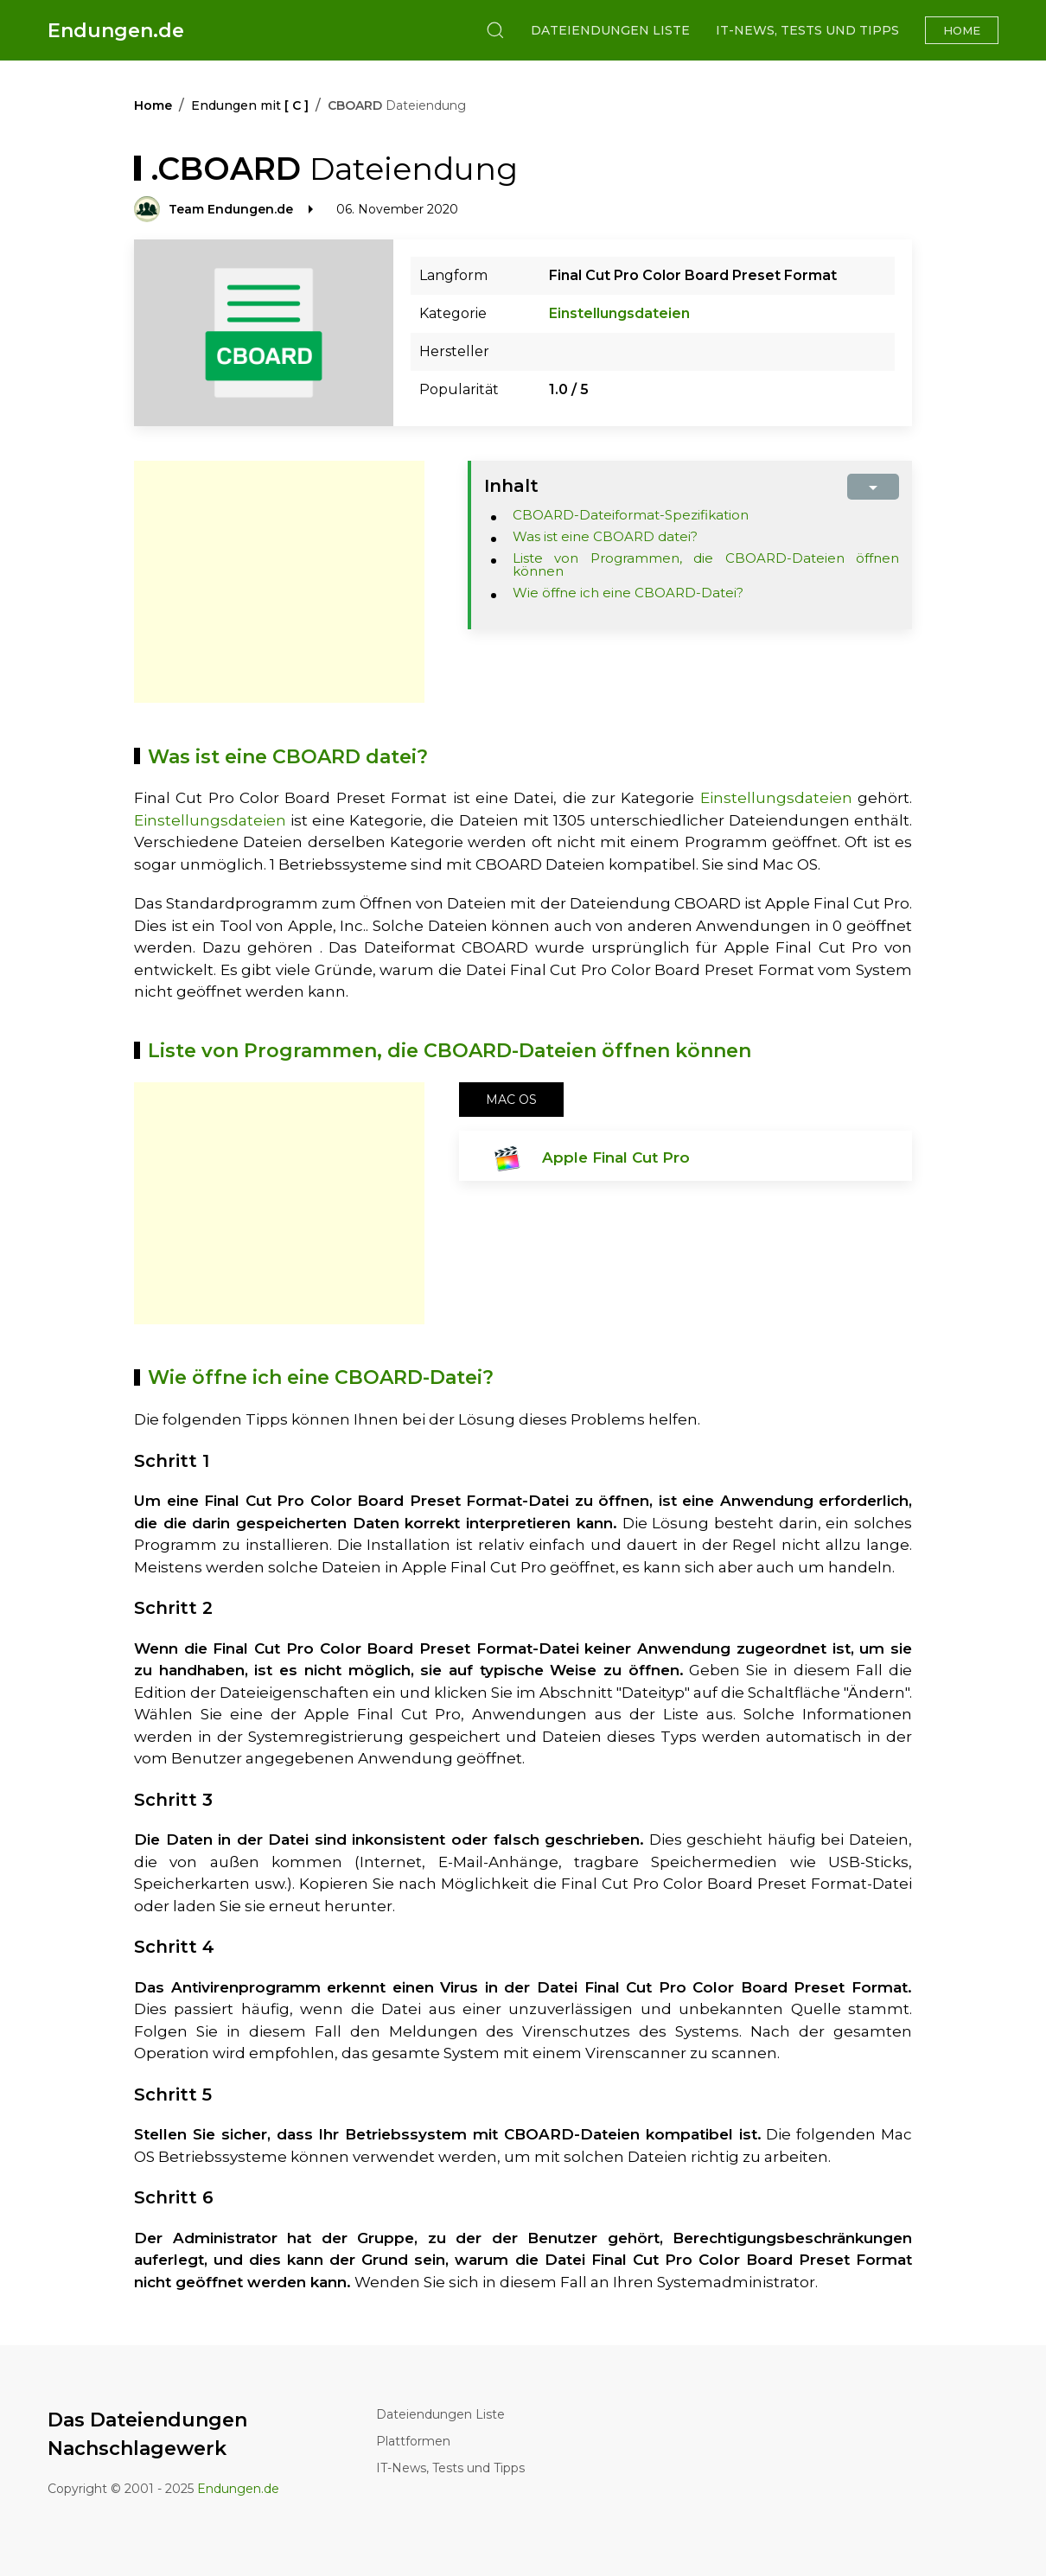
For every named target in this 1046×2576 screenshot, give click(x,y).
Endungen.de (116, 30)
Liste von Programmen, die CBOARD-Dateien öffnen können (706, 564)
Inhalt (511, 485)
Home (961, 30)
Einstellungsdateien (619, 313)
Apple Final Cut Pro (616, 1157)
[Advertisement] (279, 582)
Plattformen (413, 2441)
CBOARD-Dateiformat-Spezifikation (631, 515)
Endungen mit (250, 105)
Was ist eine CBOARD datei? (605, 536)
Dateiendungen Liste (610, 30)
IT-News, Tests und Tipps (807, 30)
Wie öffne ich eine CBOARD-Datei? (628, 592)
